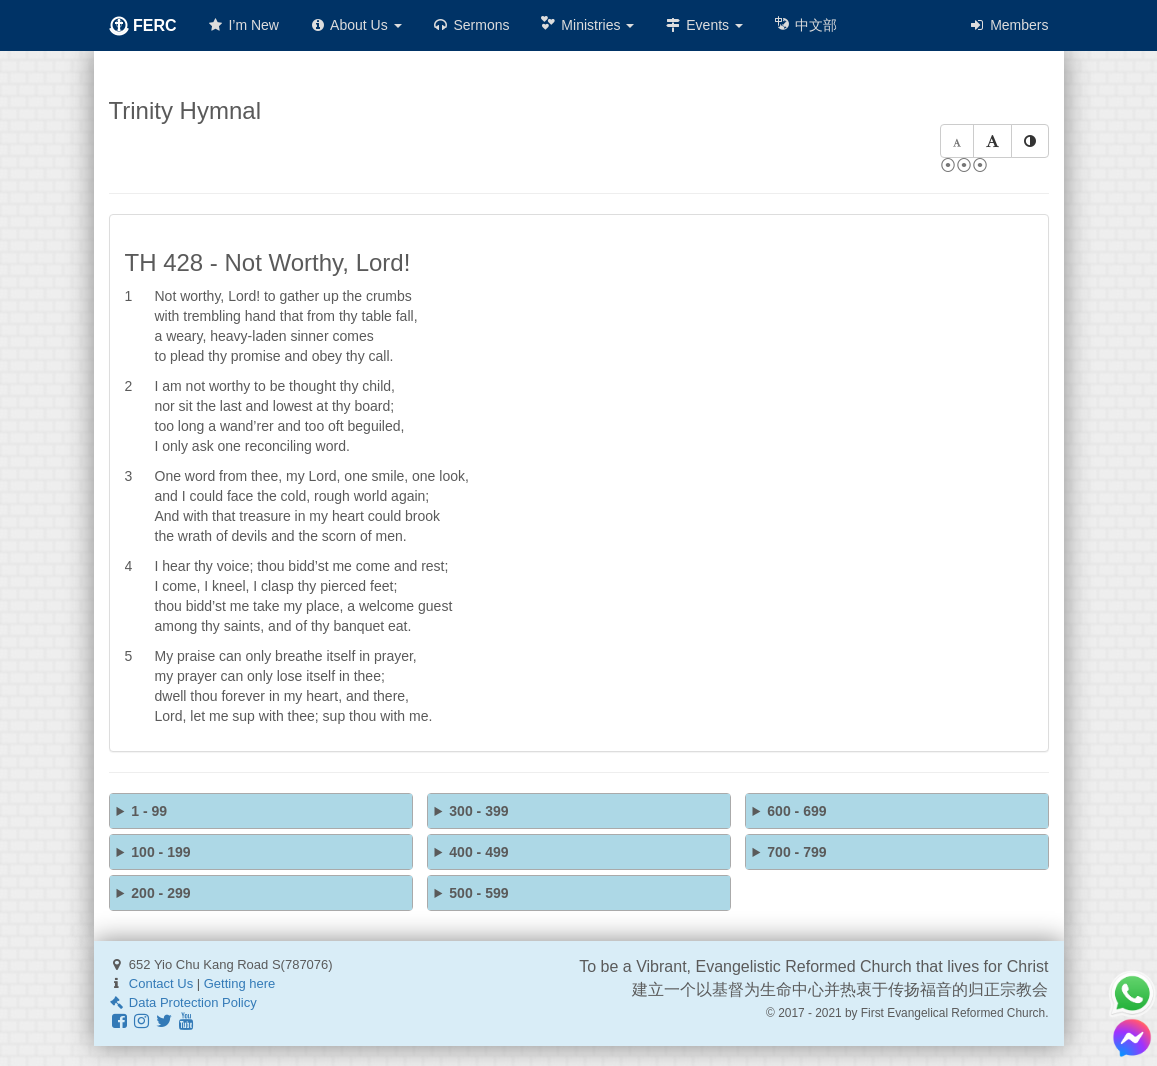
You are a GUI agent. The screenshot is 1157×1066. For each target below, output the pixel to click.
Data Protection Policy (183, 1002)
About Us (355, 25)
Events (703, 25)
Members (1008, 25)
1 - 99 (149, 811)
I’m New (243, 25)
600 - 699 (796, 811)
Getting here (240, 983)
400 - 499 (478, 852)
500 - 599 (478, 893)
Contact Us (161, 983)
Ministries (586, 24)
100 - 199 (160, 852)
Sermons (471, 25)
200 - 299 (160, 893)
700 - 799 (796, 852)
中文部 (805, 24)
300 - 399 (478, 811)
